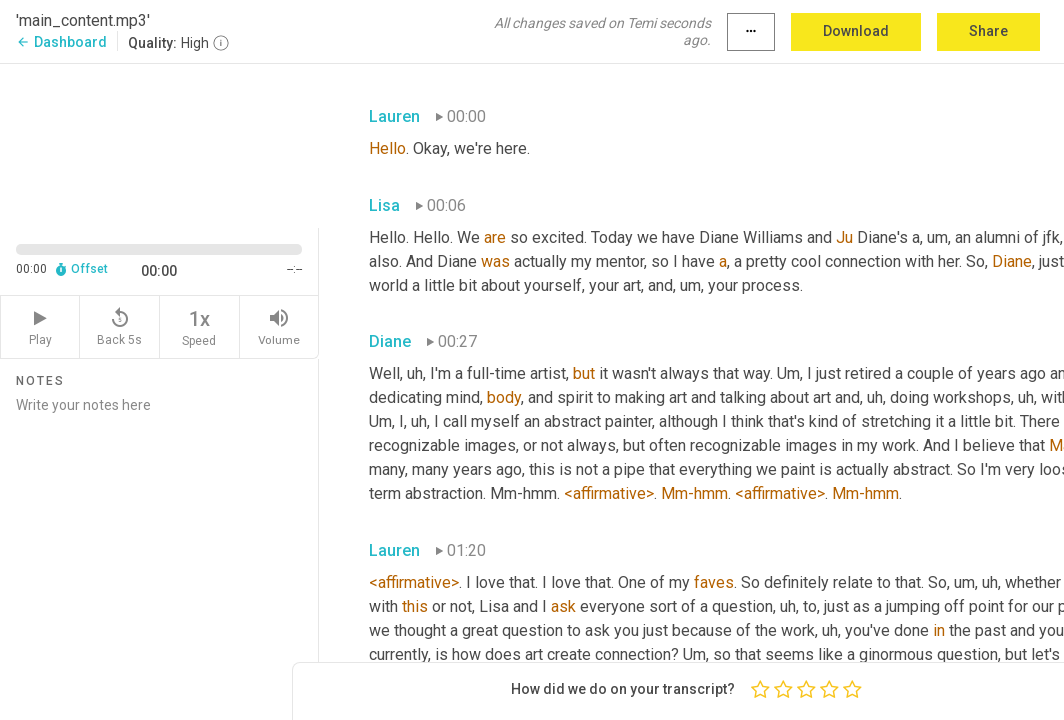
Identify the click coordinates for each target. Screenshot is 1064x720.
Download (856, 31)
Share (988, 31)
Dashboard (61, 42)
